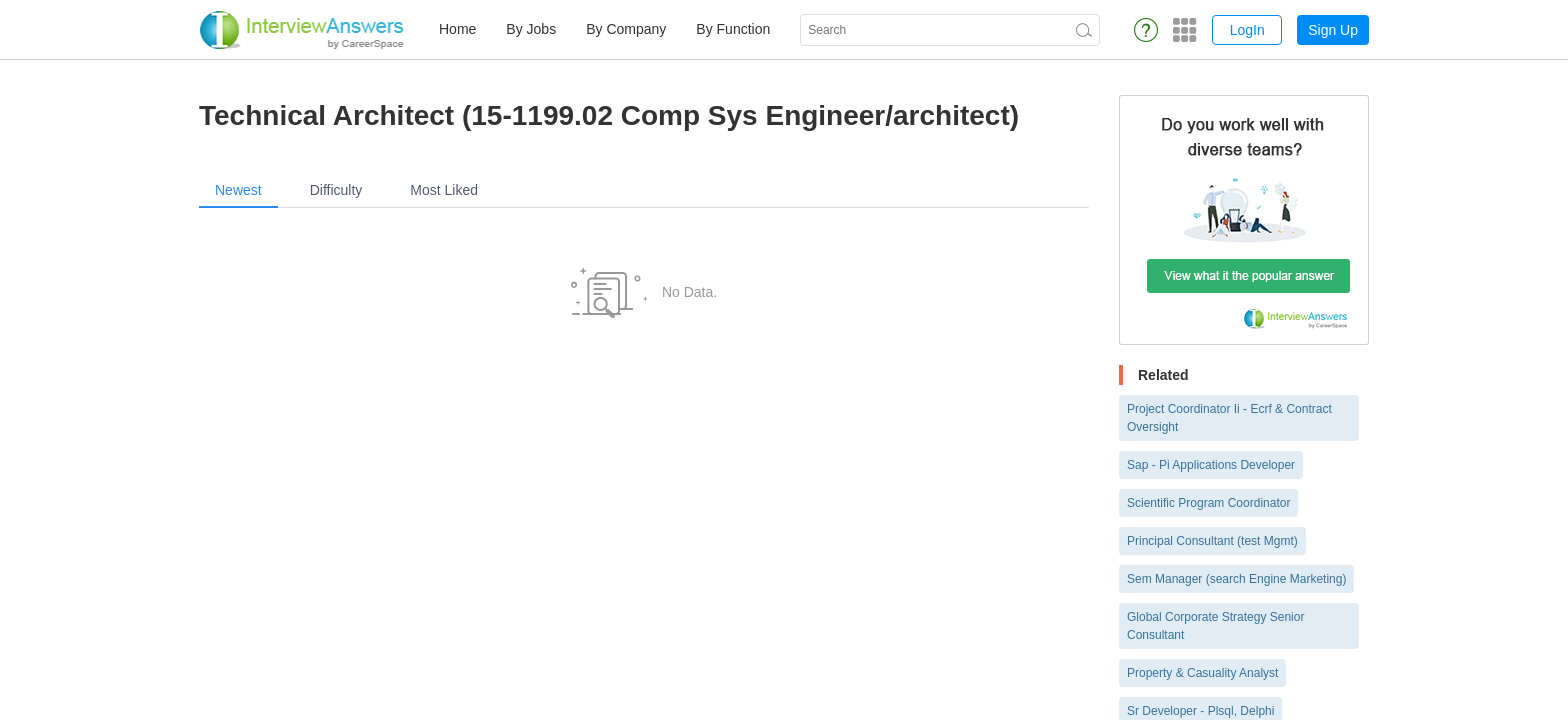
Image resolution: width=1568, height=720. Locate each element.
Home (457, 29)
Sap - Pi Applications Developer (1211, 465)
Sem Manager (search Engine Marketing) (1236, 579)
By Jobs (531, 29)
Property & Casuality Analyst (1202, 673)
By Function (733, 29)
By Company (626, 29)
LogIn (1247, 30)
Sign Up (1333, 30)
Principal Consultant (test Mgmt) (1212, 541)
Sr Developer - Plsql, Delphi (1200, 711)
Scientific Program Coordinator (1208, 503)
